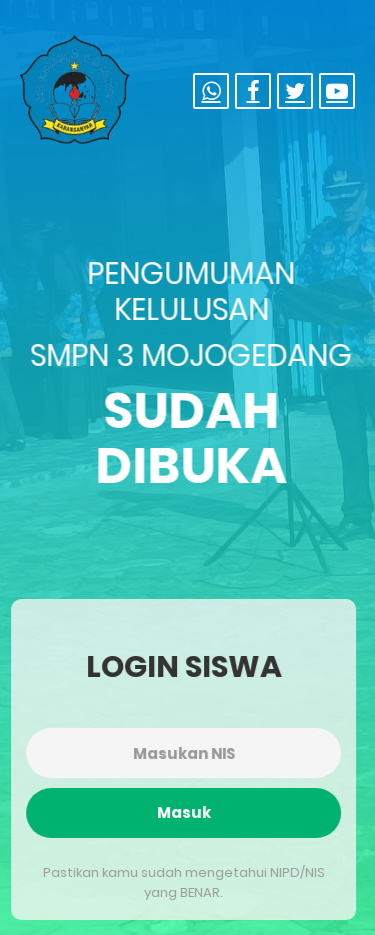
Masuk (183, 812)
